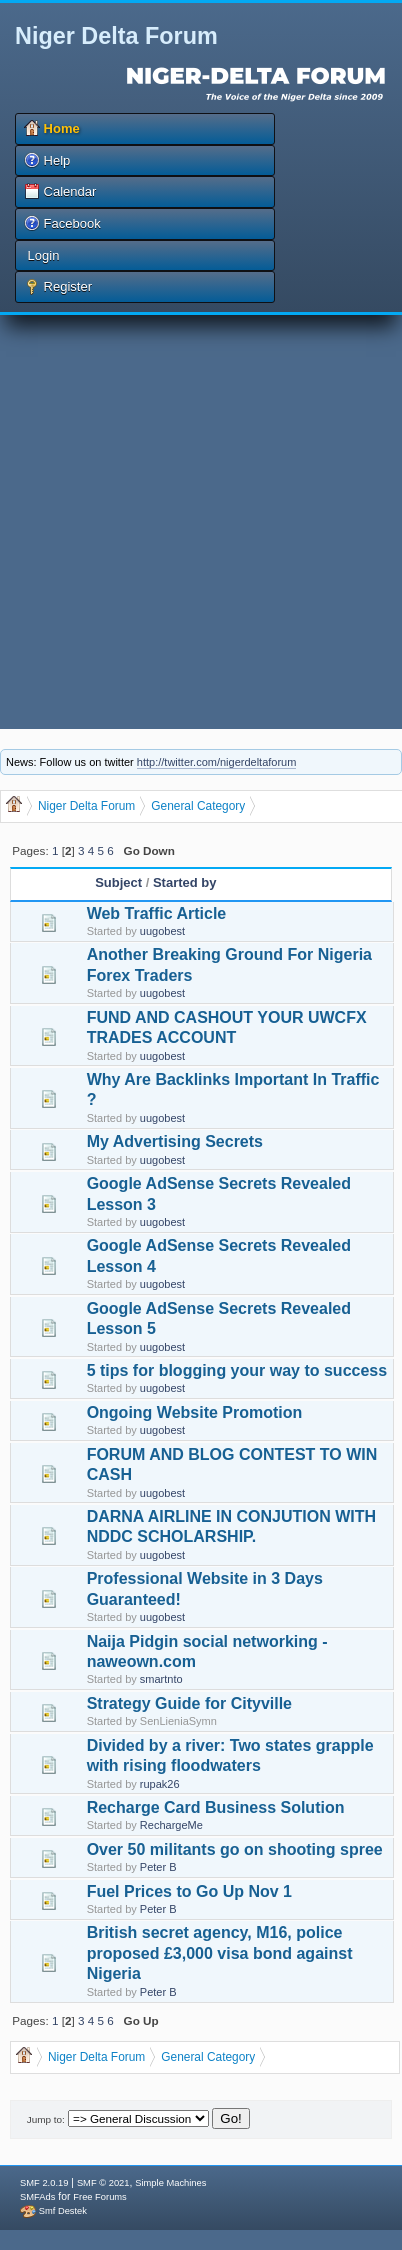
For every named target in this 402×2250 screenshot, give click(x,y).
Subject (118, 882)
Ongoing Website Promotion (195, 1412)
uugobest (162, 931)
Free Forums (99, 2197)
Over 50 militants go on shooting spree (235, 1849)
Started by (185, 882)
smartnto (161, 1679)
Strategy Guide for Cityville (189, 1703)
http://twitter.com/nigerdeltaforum (217, 762)
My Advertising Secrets (175, 1141)
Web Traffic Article (157, 913)
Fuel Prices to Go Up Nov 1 (189, 1891)
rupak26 (160, 1784)
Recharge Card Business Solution (216, 1807)
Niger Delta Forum (116, 36)
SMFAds (37, 2197)
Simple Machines (170, 2183)
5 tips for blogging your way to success (237, 1370)
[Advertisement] (197, 522)
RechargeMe (171, 1825)
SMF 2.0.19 (44, 2183)
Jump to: (46, 2119)
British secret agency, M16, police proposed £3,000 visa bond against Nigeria (220, 1953)
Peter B (158, 1867)
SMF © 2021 (103, 2183)
